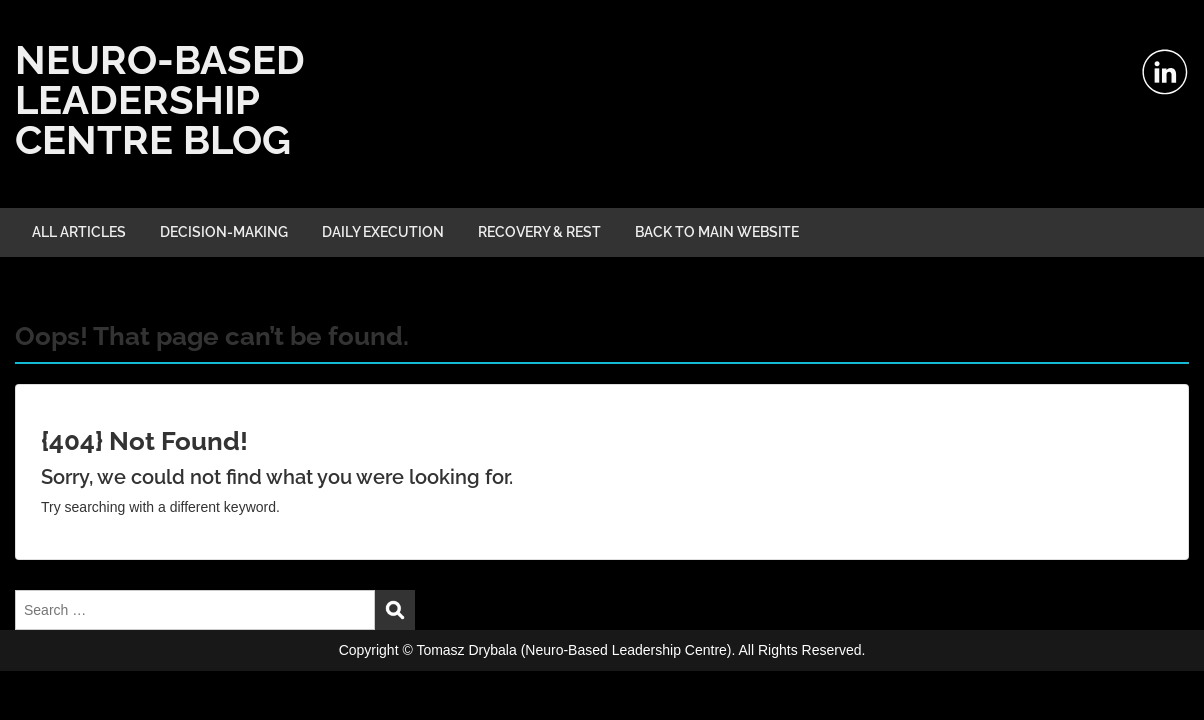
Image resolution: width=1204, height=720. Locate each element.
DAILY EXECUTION (383, 232)
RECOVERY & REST (539, 232)
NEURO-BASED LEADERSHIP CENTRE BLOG (160, 99)
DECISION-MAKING (224, 232)
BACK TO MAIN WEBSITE (717, 232)
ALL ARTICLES (79, 232)
